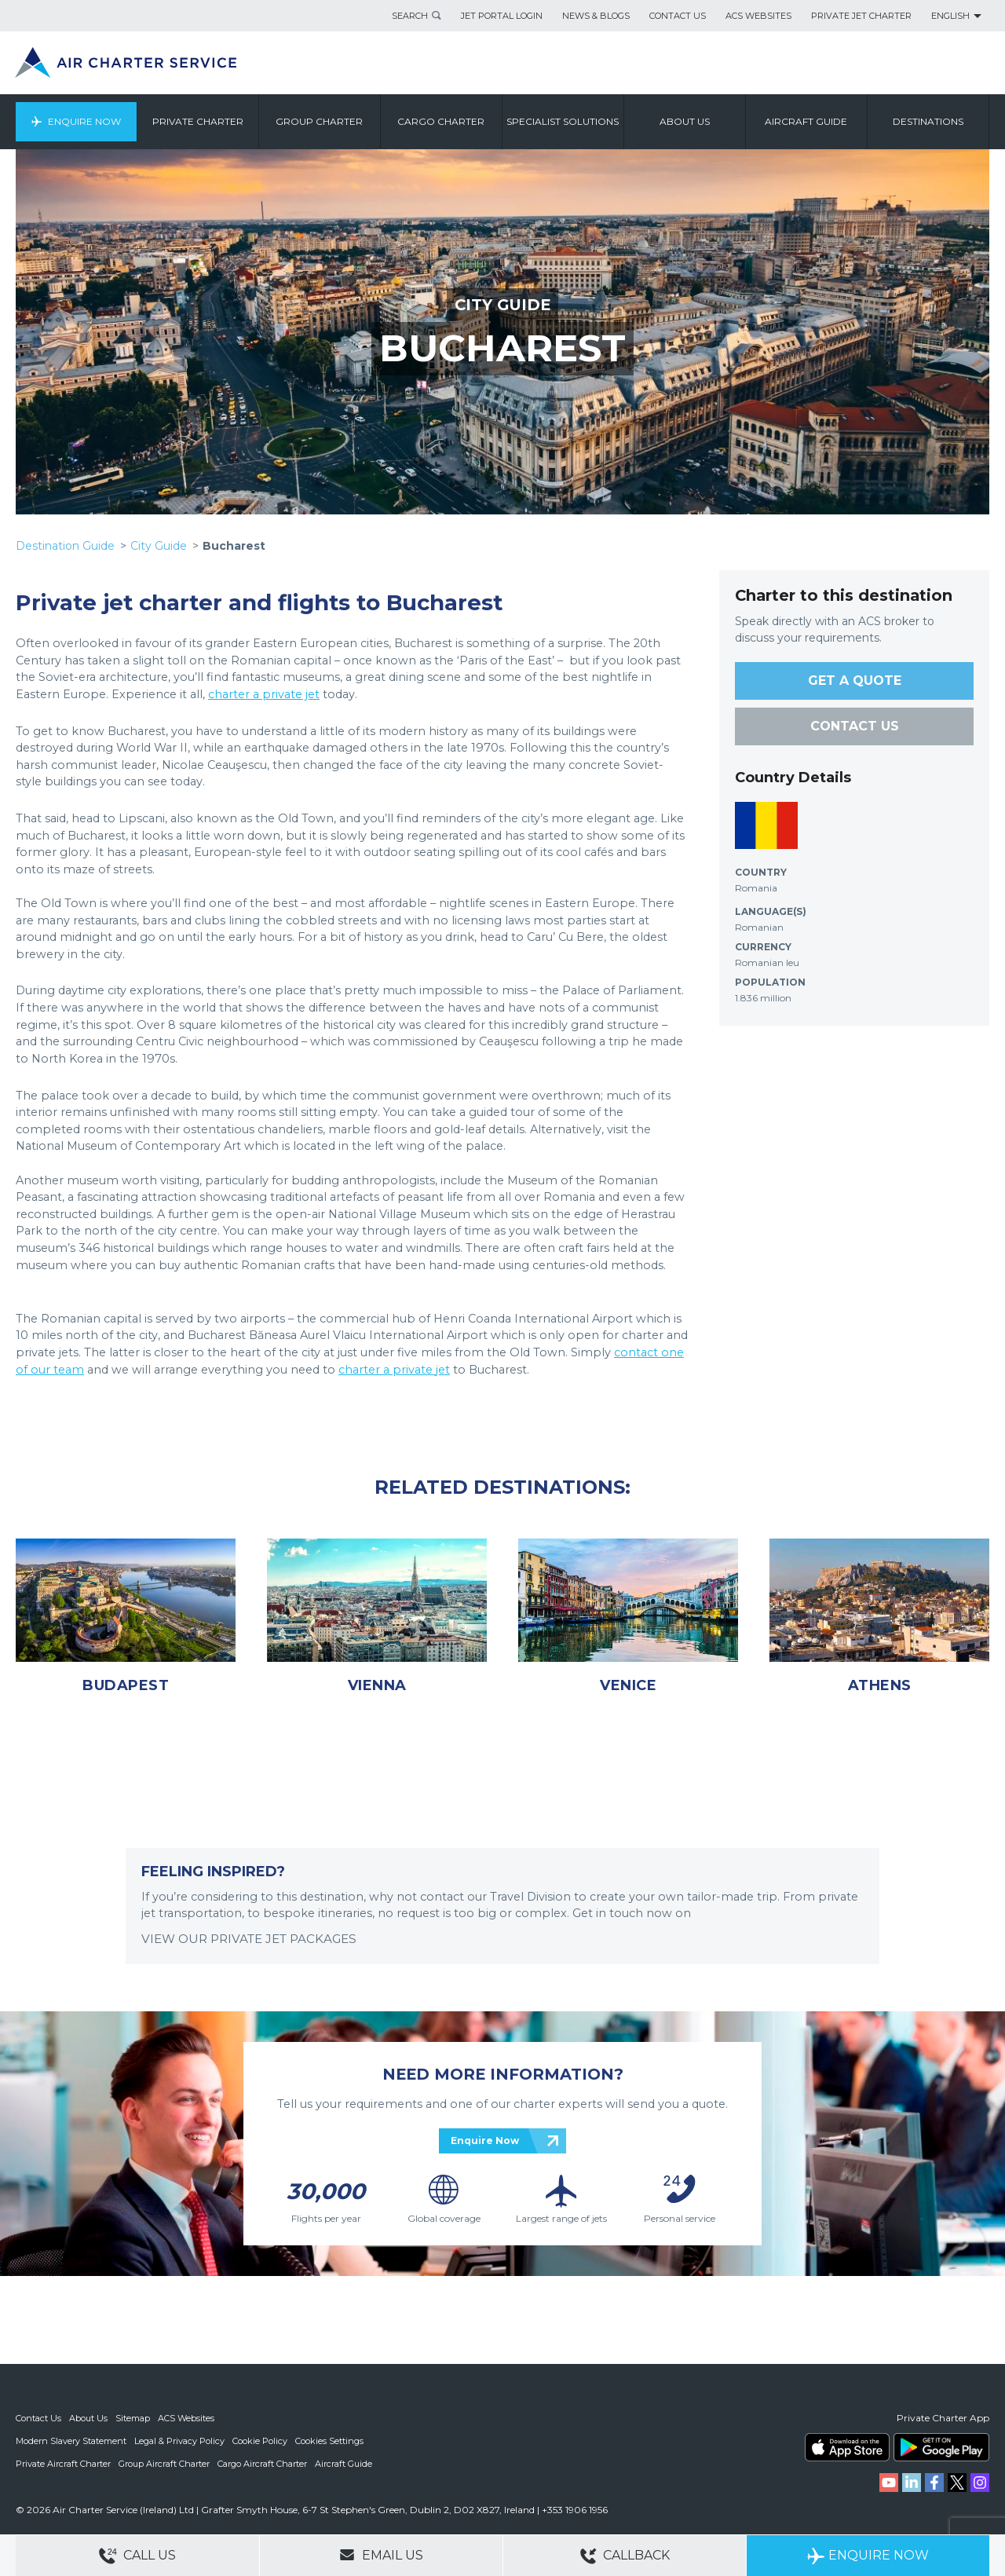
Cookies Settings (329, 2440)
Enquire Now (84, 121)
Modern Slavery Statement (71, 2440)
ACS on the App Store (847, 2447)
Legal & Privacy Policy (179, 2440)
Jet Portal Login (502, 15)
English (950, 15)
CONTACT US (854, 726)
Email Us (381, 2555)
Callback (625, 2556)
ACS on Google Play (941, 2447)
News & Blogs (596, 15)
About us (685, 121)
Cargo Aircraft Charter (262, 2462)
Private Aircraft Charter (63, 2462)
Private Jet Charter (861, 15)
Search (410, 15)
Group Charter (320, 121)
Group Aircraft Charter (164, 2462)
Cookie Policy (259, 2440)
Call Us (137, 2556)
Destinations (928, 121)
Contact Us (677, 15)
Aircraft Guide (807, 121)
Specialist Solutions (563, 121)
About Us (88, 2418)
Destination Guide (65, 546)
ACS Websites (758, 15)
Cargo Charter (441, 121)
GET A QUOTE (854, 680)
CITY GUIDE (502, 304)
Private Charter (197, 121)
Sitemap (132, 2418)
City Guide (158, 546)
